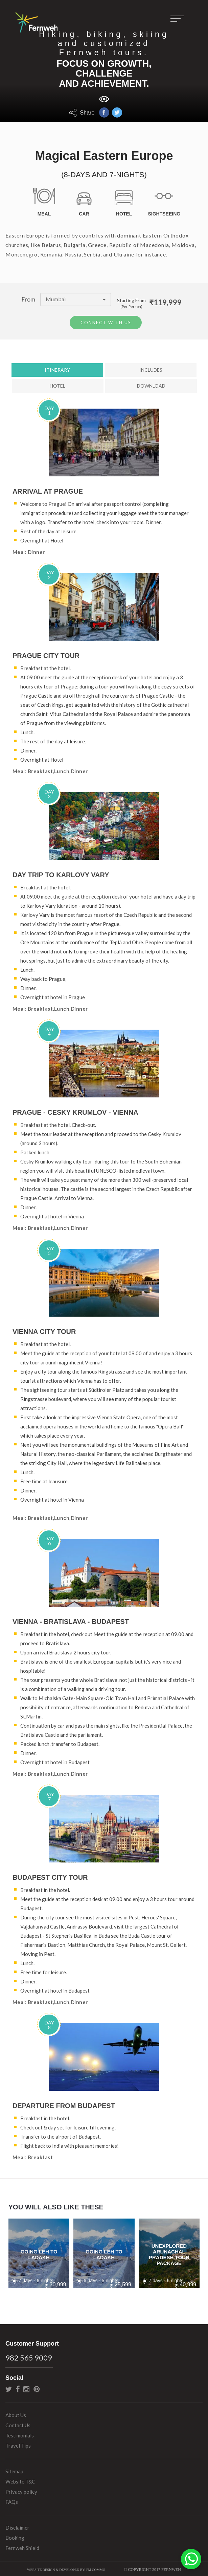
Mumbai (76, 299)
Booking (14, 2536)
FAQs (11, 2500)
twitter (8, 2387)
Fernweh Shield (22, 2546)
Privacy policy (21, 2490)
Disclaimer (17, 2526)
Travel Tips (18, 2444)
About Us (15, 2413)
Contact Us (17, 2423)
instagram (26, 2387)
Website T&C (20, 2480)
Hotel (57, 384)
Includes (150, 368)
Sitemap (14, 2470)
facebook (18, 2387)
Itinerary (57, 368)
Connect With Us (105, 321)
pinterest (36, 2387)
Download (151, 384)
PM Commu (95, 2568)
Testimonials (19, 2434)
